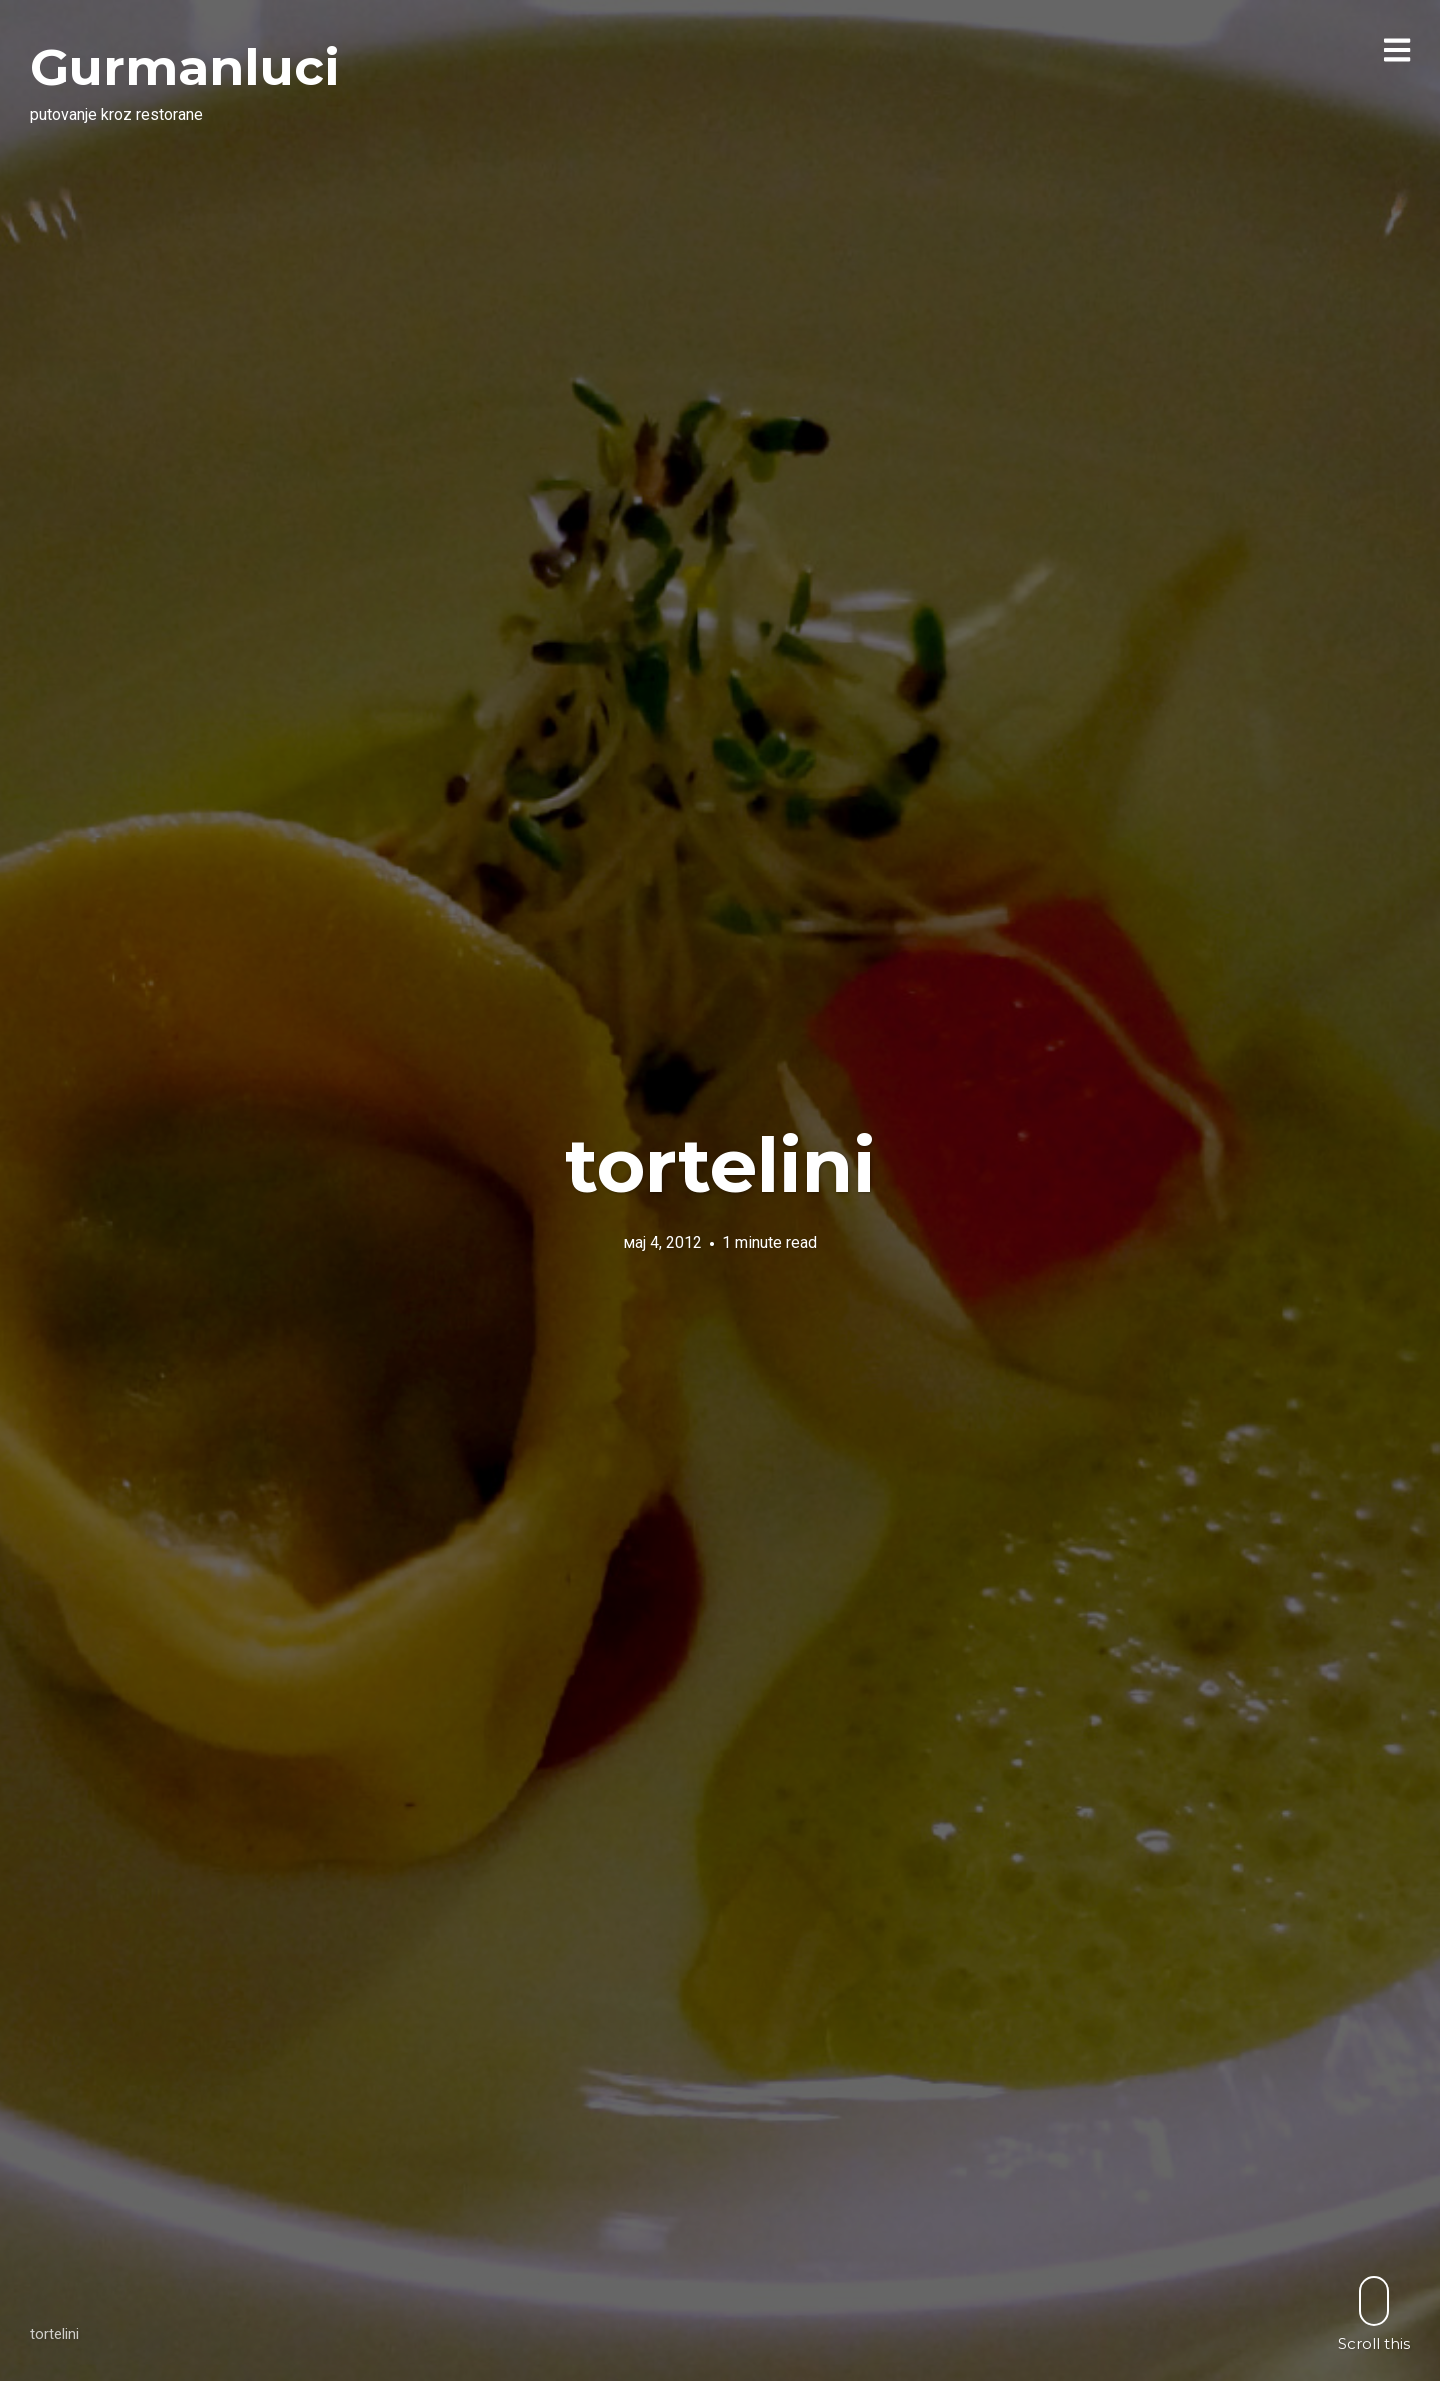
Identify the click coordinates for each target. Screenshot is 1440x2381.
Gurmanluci (185, 67)
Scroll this (1374, 2313)
